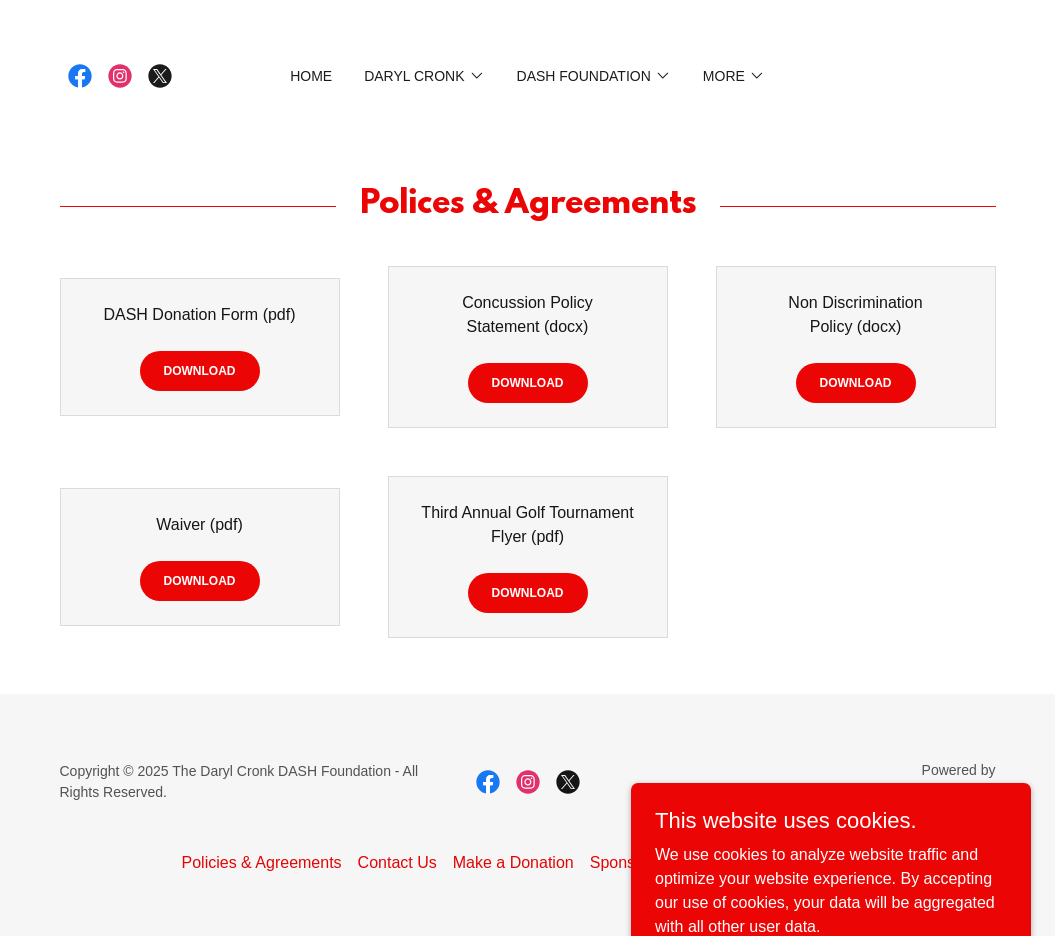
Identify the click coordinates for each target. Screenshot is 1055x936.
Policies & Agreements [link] (262, 862)
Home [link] (311, 76)
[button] (424, 76)
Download (200, 371)
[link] (80, 76)
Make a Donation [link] (513, 862)
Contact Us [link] (397, 862)
